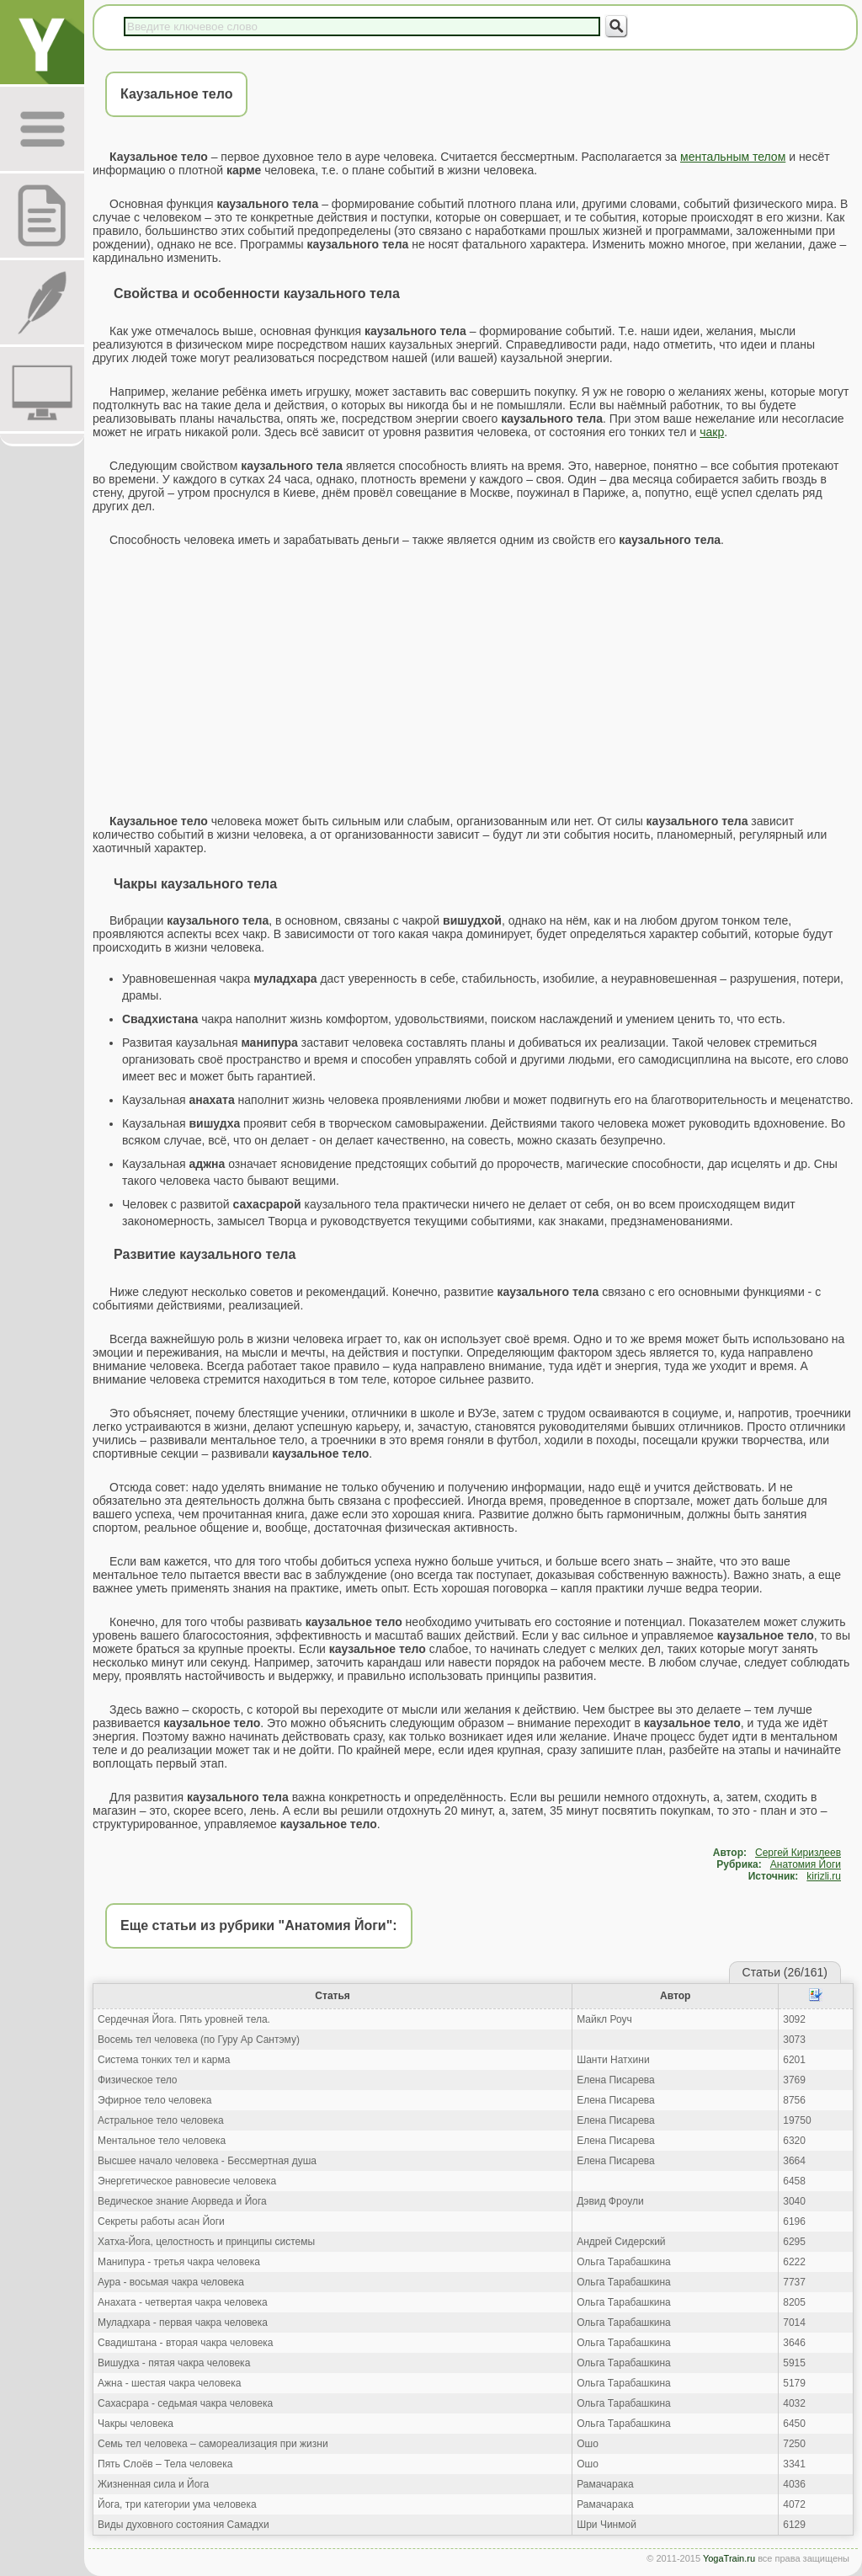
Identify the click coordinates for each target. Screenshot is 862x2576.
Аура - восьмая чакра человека (171, 2282)
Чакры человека (135, 2423)
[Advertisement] (473, 680)
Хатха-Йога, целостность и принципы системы (206, 2242)
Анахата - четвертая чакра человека (183, 2302)
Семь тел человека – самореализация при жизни (213, 2444)
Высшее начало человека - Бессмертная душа (207, 2161)
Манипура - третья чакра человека (179, 2262)
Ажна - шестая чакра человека (169, 2383)
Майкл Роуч (604, 2019)
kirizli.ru (823, 1876)
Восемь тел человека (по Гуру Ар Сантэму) (199, 2039)
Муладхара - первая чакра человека (183, 2322)
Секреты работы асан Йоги (161, 2221)
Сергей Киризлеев (798, 1853)
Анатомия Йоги (805, 1864)
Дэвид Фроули (610, 2201)
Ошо (588, 2444)
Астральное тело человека (161, 2120)
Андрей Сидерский (621, 2242)
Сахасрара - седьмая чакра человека (185, 2403)
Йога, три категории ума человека (177, 2504)
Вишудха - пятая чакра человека (174, 2363)
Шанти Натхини (613, 2060)
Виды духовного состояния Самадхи (183, 2525)
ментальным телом (732, 156)
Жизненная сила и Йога (153, 2484)
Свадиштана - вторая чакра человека (186, 2343)
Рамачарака (605, 2484)
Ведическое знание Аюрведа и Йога (182, 2201)
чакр (712, 432)
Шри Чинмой (606, 2525)
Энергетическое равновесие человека (187, 2181)
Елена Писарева (616, 2080)
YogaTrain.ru (729, 2558)
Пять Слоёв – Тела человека (165, 2464)
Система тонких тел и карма (164, 2060)
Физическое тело (137, 2080)
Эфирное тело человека (154, 2100)
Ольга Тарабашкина (624, 2262)
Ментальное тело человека (162, 2141)
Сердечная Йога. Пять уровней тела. (184, 2019)
